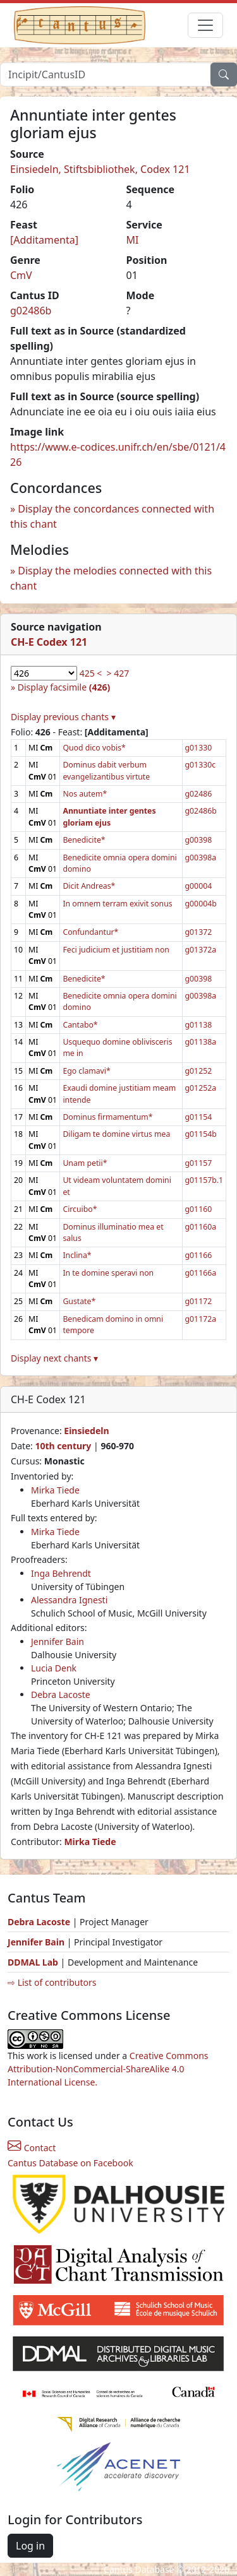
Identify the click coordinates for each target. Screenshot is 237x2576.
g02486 (198, 793)
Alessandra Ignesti (69, 1600)
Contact (32, 2148)
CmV (21, 275)
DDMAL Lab (33, 1962)
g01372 (198, 932)
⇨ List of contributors (52, 1982)
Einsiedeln (86, 1431)
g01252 (198, 1070)
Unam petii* (85, 1163)
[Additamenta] (44, 240)
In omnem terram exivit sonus (117, 903)
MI (132, 240)
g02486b (30, 311)
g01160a (200, 1226)
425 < (91, 673)
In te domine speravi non (108, 1272)
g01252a (200, 1088)
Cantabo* (80, 1024)
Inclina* (77, 1255)
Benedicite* (84, 839)
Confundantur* (90, 932)
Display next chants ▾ (54, 1358)
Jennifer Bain (57, 1641)
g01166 (198, 1255)
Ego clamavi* (86, 1070)
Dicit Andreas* (89, 886)
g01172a (200, 1319)
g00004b (201, 903)
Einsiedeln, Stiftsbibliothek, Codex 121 (100, 169)
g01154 (198, 1117)
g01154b (201, 1134)
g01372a (200, 949)
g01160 (198, 1209)
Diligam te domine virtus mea (116, 1134)
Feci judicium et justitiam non (116, 949)
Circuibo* (80, 1209)
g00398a (200, 857)
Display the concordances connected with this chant (112, 516)
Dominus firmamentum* (107, 1117)
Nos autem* (85, 793)
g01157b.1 (204, 1180)
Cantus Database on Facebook (70, 2163)
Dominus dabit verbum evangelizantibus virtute (106, 770)
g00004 (198, 886)
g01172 (198, 1301)
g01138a (200, 1041)
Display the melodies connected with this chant (111, 578)
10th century (63, 1446)
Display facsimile (64, 687)
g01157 (198, 1163)
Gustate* (79, 1301)
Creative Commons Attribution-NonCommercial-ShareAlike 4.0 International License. (108, 2069)
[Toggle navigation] (205, 25)
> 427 (118, 673)
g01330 (198, 747)
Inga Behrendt (61, 1573)
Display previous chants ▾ (63, 717)
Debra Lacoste (60, 1695)
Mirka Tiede (55, 1490)
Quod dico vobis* (94, 747)
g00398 (198, 839)
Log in (30, 2546)
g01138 (198, 1024)
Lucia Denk (53, 1668)
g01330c (200, 764)
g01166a (200, 1272)
